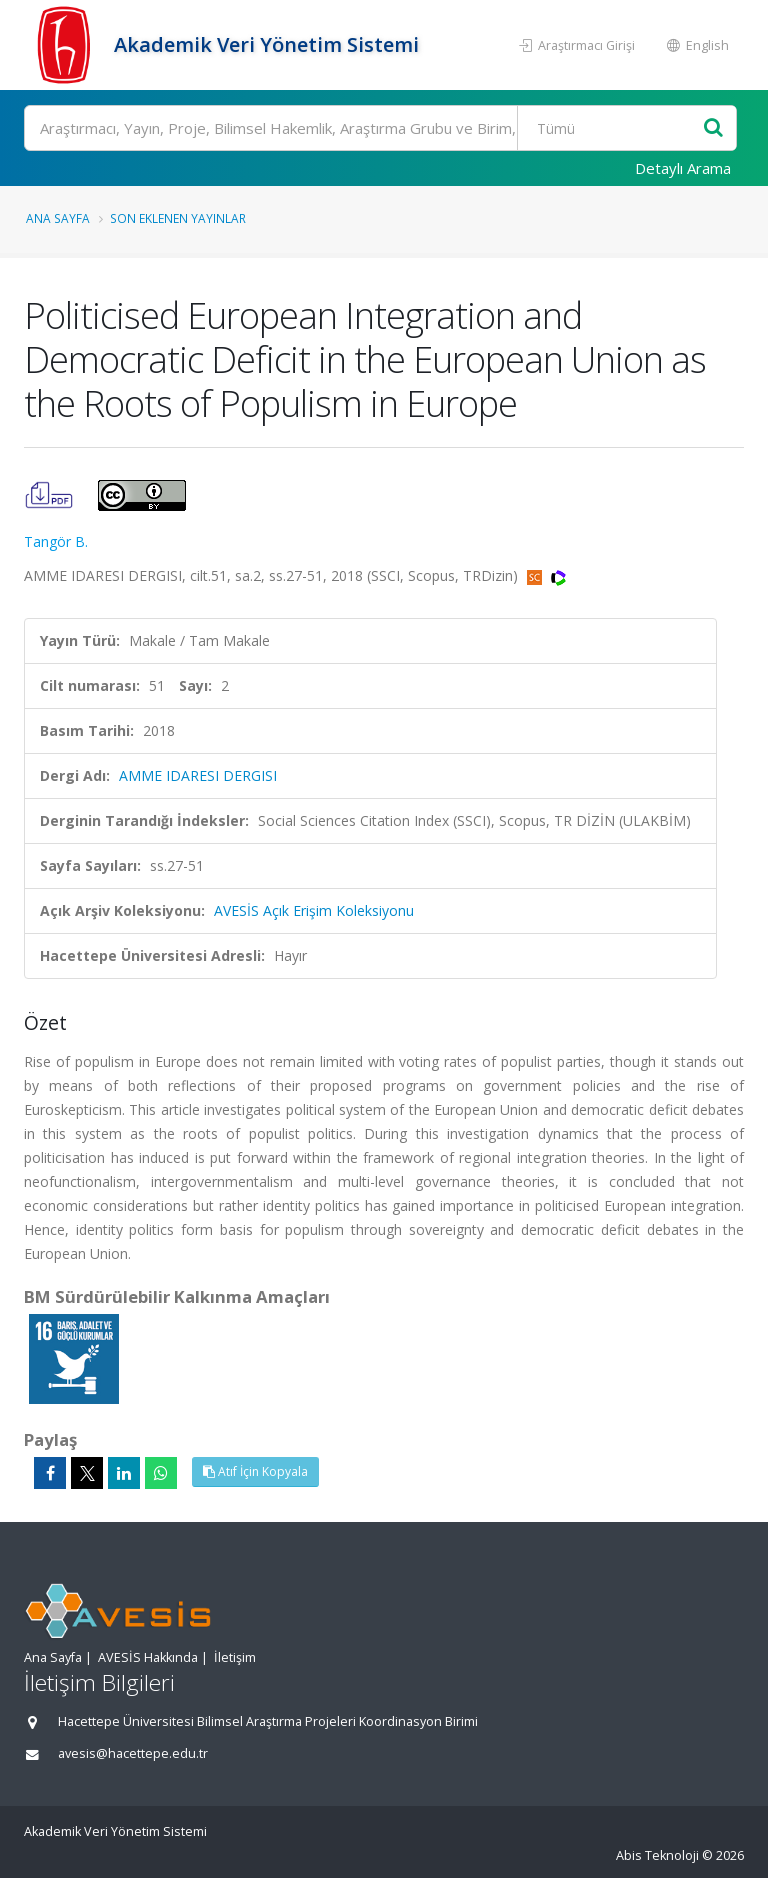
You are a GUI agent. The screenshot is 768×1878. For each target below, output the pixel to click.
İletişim (235, 1657)
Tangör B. (56, 541)
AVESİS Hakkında (148, 1657)
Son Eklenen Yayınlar (178, 218)
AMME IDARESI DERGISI (198, 775)
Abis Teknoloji (657, 1855)
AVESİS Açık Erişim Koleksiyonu (314, 910)
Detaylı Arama (683, 168)
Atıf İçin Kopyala (255, 1471)
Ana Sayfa (58, 218)
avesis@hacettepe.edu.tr (133, 1753)
